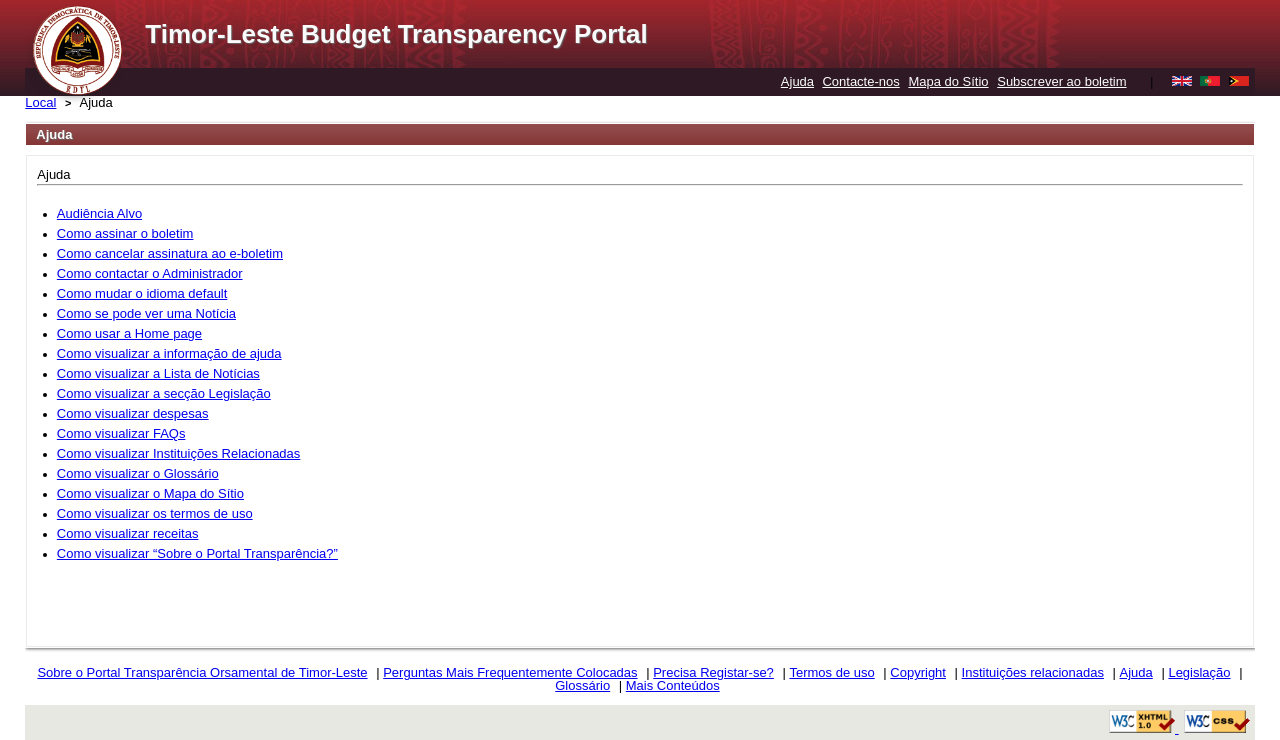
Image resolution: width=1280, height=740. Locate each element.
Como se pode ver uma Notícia (146, 313)
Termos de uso (831, 672)
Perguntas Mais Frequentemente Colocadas (510, 672)
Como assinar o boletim (125, 233)
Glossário (582, 685)
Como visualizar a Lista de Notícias (158, 373)
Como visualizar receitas (128, 533)
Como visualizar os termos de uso (155, 513)
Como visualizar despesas (133, 413)
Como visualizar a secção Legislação (164, 393)
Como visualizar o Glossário (138, 473)
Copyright (918, 672)
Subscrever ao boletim (1061, 81)
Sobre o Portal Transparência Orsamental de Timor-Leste (202, 672)
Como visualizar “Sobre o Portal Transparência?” (197, 553)
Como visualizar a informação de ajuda (169, 353)
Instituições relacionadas (1033, 672)
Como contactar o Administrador (150, 273)
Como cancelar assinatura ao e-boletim (170, 253)
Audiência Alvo (99, 213)
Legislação (1199, 672)
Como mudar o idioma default (142, 293)
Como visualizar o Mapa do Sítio (150, 493)
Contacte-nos (860, 81)
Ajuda (797, 81)
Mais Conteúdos (673, 685)
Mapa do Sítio (948, 81)
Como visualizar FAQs (121, 433)
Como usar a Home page (129, 333)
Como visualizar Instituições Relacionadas (179, 453)
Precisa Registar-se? (713, 672)
